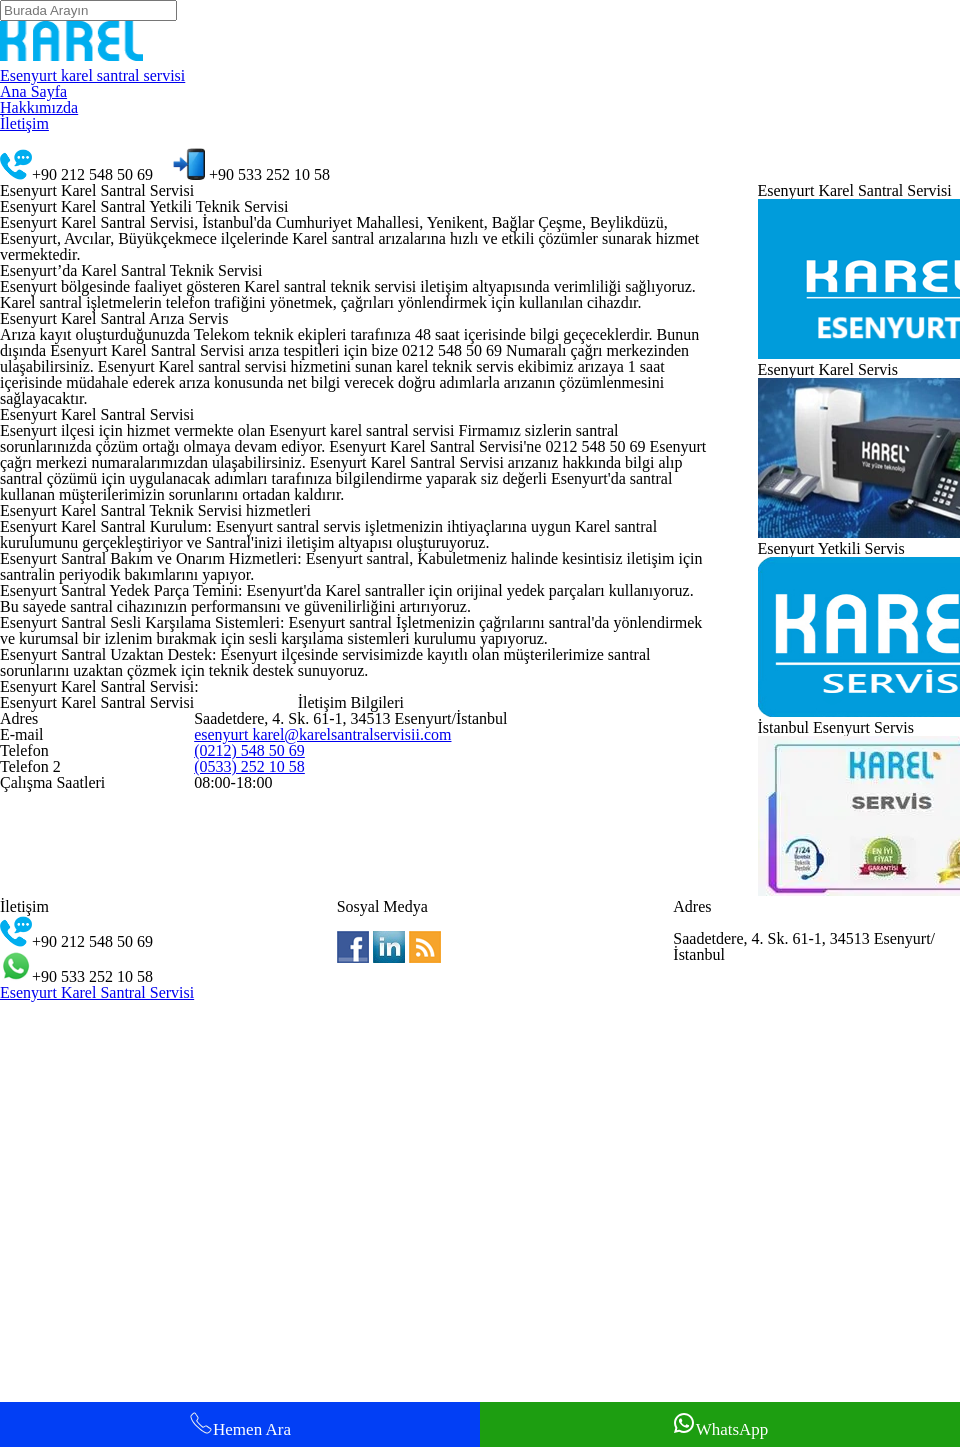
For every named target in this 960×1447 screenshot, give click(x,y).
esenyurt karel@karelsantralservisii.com (328, 1207)
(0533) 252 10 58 (249, 1259)
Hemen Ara (240, 1420)
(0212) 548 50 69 (250, 1233)
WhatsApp (719, 1420)
